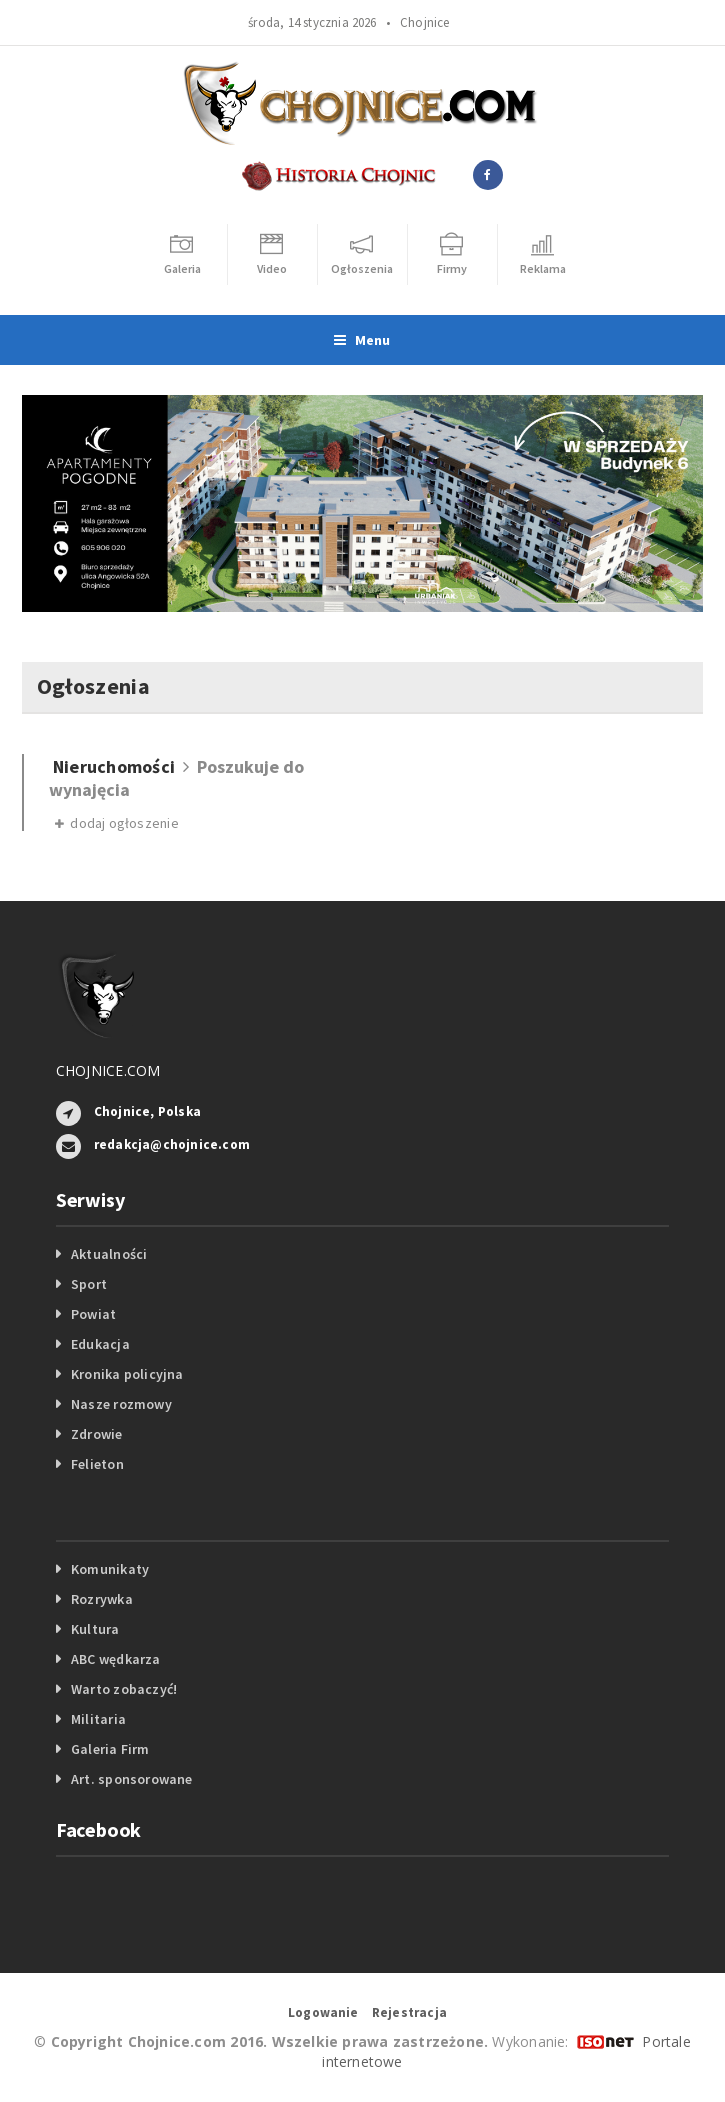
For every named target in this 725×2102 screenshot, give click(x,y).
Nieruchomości (114, 766)
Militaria (98, 1719)
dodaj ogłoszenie (117, 823)
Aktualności (109, 1254)
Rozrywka (102, 1599)
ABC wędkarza (116, 1659)
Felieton (97, 1464)
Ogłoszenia (93, 686)
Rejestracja (409, 2012)
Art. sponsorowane (132, 1779)
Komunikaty (110, 1569)
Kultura (95, 1629)
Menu (362, 340)
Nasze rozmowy (121, 1404)
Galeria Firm (110, 1749)
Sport (89, 1284)
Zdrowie (96, 1434)
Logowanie (323, 2012)
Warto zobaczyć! (124, 1689)
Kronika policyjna (127, 1374)
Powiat (93, 1314)
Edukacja (100, 1344)
